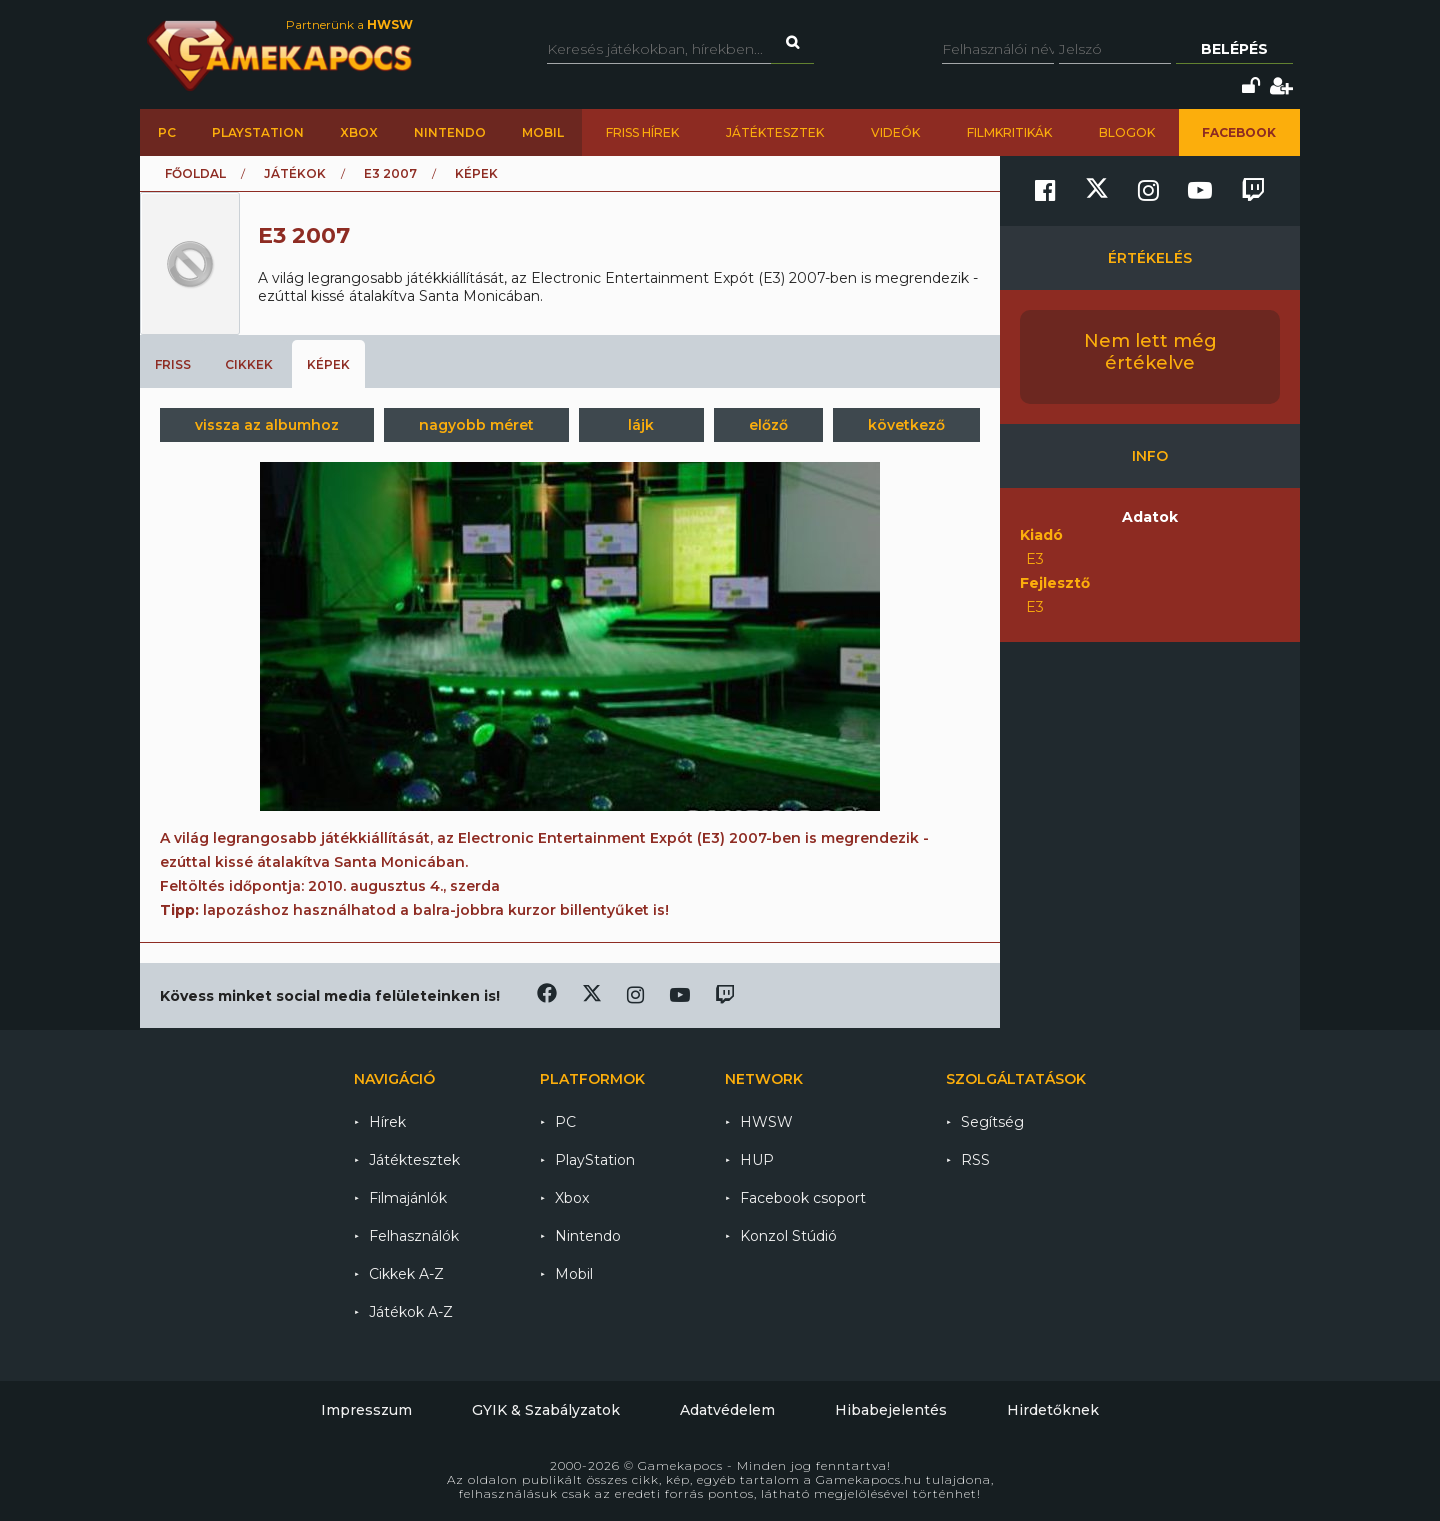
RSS (975, 1160)
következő (906, 425)
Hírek (387, 1122)
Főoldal (195, 173)
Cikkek (249, 364)
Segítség (992, 1122)
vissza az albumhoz (267, 425)
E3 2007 (390, 173)
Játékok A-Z (411, 1312)
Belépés (1234, 49)
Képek (328, 364)
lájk (641, 425)
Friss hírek (642, 132)
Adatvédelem (727, 1410)
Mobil (543, 132)
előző (768, 425)
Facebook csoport (803, 1198)
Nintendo (450, 132)
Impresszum (366, 1410)
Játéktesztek (775, 132)
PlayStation (258, 132)
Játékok (295, 173)
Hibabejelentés (891, 1410)
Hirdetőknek (1053, 1410)
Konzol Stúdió (788, 1236)
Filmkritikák (1009, 132)
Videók (895, 132)
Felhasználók (414, 1236)
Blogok (1127, 132)
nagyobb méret (476, 425)
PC (167, 132)
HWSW (766, 1122)
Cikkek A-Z (406, 1274)
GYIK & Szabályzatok (546, 1410)
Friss (173, 364)
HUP (757, 1160)
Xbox (359, 132)
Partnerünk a (349, 24)
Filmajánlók (408, 1198)
